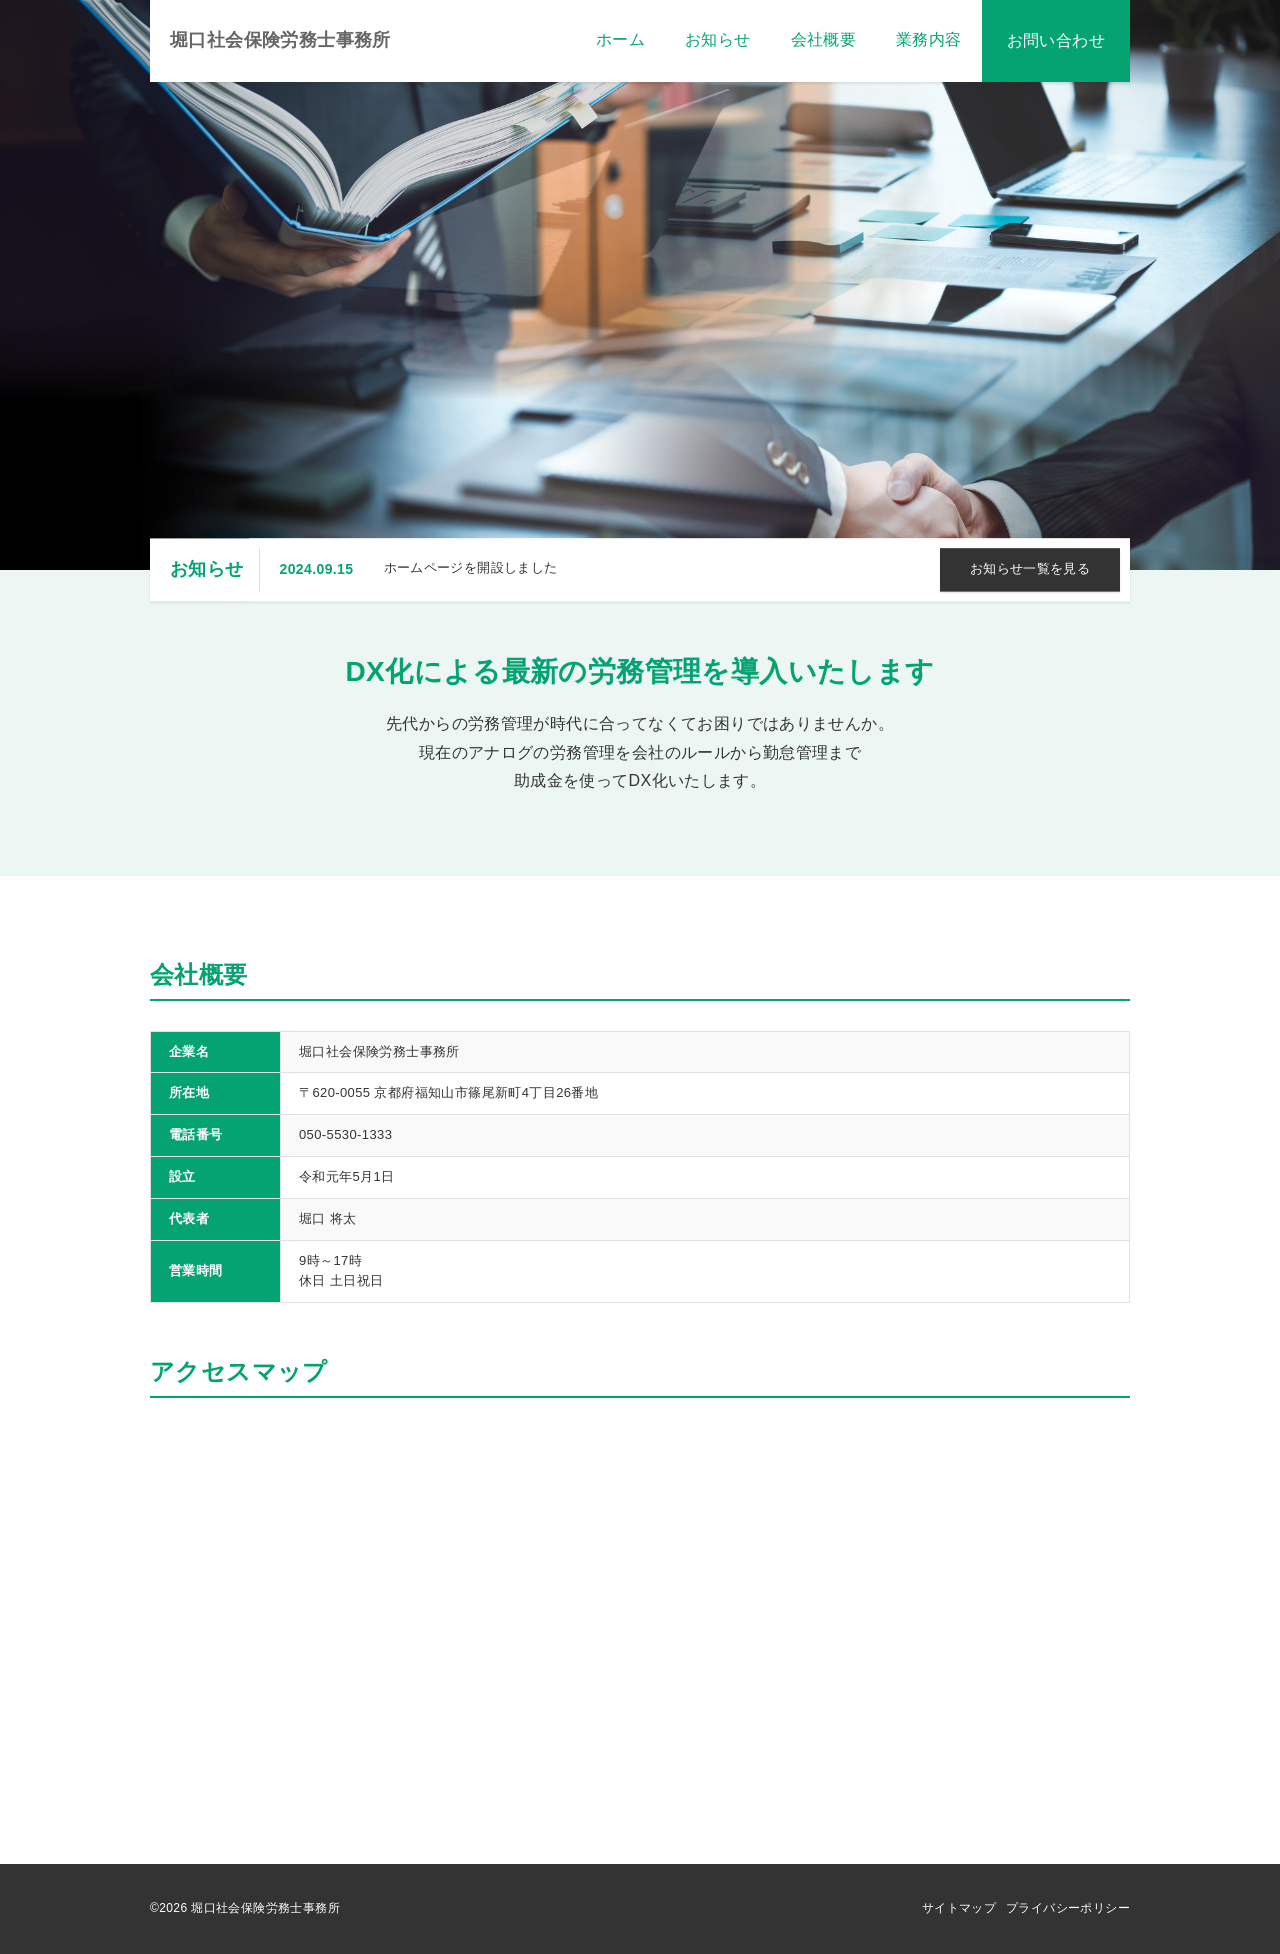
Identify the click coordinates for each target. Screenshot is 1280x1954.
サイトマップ (959, 1908)
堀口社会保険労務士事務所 (280, 40)
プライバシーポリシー (1068, 1908)
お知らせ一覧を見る (1030, 569)
